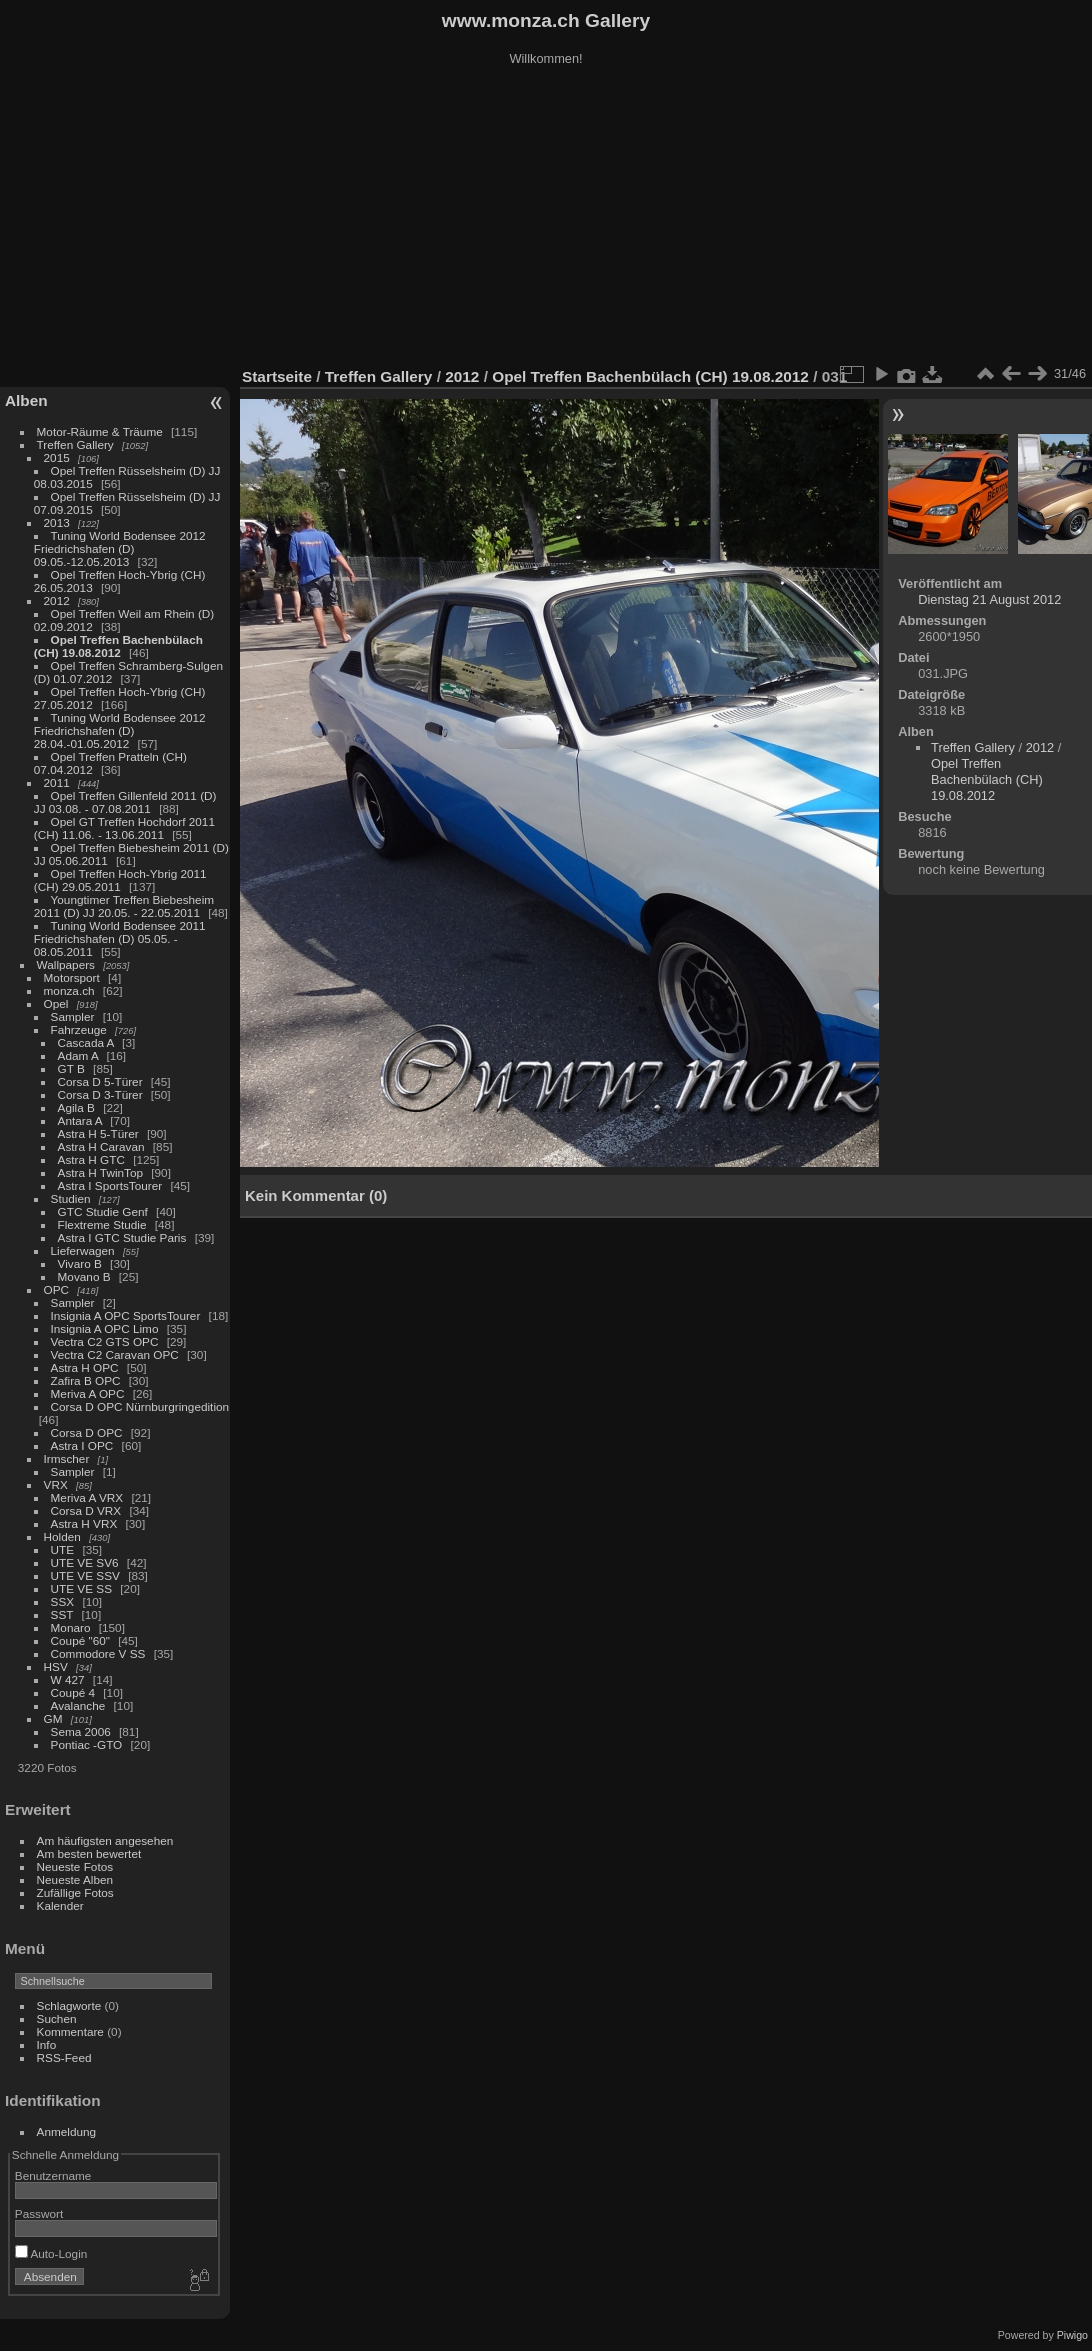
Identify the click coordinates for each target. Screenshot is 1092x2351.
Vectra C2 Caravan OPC (115, 1354)
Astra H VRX (84, 1523)
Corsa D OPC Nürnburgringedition (140, 1406)
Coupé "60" (80, 1640)
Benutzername (53, 2175)
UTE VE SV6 (85, 1562)
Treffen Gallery (75, 444)
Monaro (71, 1627)
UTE (63, 1549)
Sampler (73, 1016)
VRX (56, 1484)
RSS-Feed (64, 2057)
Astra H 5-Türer (98, 1133)
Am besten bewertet (89, 1853)
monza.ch (69, 990)
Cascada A (86, 1042)
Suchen (57, 2018)
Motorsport (72, 977)
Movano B (84, 1276)
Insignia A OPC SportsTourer (126, 1315)
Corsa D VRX (86, 1510)
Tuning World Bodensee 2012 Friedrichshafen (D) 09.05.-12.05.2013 (120, 548)
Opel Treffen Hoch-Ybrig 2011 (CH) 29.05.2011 (120, 880)
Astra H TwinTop (100, 1172)
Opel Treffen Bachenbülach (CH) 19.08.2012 (118, 646)
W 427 (68, 1679)
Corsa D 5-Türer (100, 1081)
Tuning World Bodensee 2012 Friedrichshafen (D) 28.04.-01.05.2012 (120, 730)
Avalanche (78, 1705)
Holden (62, 1536)
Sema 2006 (81, 1731)
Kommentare (70, 2031)
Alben (26, 400)
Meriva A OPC (88, 1393)
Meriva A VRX (87, 1497)
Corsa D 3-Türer (100, 1094)
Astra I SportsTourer (110, 1185)
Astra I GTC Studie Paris (122, 1237)
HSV (56, 1666)
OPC (57, 1289)
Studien (71, 1198)
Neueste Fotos (75, 1866)
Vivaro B (80, 1263)
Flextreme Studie (102, 1224)
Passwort (39, 2213)
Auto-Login (51, 2253)
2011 (57, 782)
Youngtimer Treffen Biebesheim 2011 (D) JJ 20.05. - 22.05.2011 (124, 906)
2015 (57, 457)
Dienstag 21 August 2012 (989, 599)
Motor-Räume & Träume (100, 431)
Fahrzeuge (79, 1029)
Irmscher (67, 1458)
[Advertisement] (546, 219)
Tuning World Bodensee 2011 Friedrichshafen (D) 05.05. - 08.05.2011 (120, 938)
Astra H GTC (91, 1159)
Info (47, 2044)
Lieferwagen (83, 1250)
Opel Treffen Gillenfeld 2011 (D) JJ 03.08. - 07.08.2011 (125, 802)
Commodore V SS (98, 1653)
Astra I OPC (82, 1445)
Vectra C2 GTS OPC (105, 1341)
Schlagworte (69, 2005)
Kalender (60, 1905)
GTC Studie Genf (103, 1211)
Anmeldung (67, 2131)
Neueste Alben (75, 1879)
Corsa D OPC (87, 1432)
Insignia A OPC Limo (105, 1328)
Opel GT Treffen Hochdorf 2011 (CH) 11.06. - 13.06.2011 (124, 828)
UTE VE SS (81, 1588)
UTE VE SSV (85, 1575)
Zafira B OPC (86, 1380)
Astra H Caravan (101, 1146)
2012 (57, 600)
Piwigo (1072, 2335)
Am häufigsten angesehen (105, 1840)
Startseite (277, 376)
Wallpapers (66, 964)
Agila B (76, 1107)
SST (62, 1614)
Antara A (80, 1120)
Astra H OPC (85, 1367)
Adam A (78, 1055)
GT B (71, 1068)
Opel (56, 1003)
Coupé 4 (73, 1692)
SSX (63, 1601)
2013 (57, 522)
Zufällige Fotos (75, 1892)
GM (53, 1718)
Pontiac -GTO (87, 1744)
